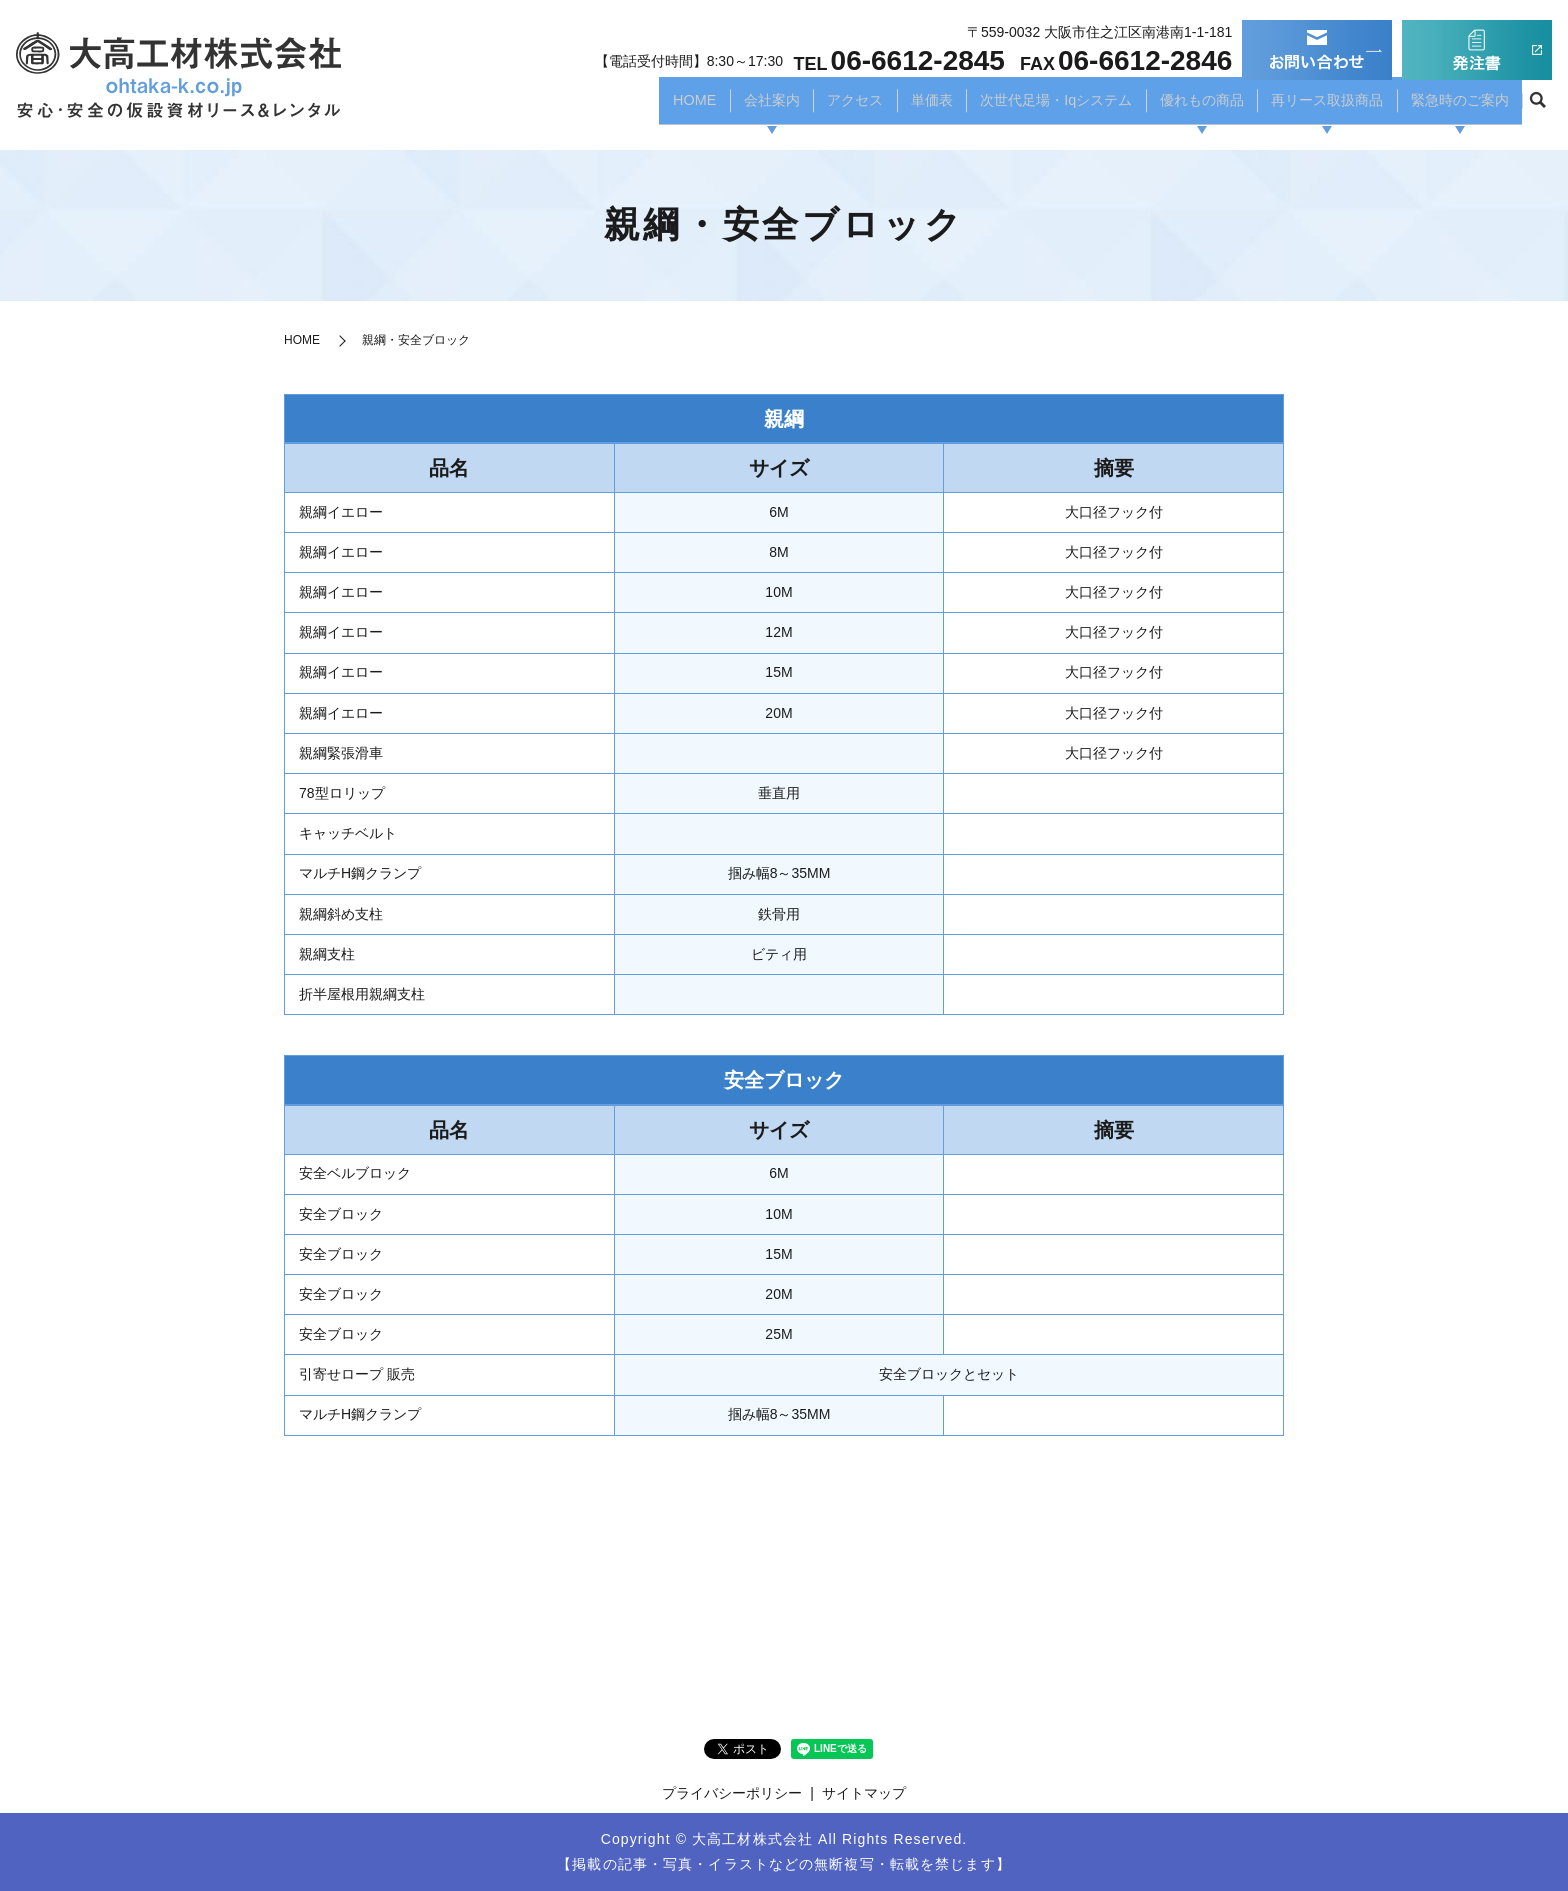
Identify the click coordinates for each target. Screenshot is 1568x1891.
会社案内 (702, 105)
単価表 (873, 105)
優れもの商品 (1170, 105)
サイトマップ (864, 1793)
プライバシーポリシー (732, 1793)
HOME (620, 105)
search (1537, 107)
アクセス (791, 105)
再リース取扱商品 (1308, 105)
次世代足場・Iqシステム (1010, 105)
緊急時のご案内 (1454, 105)
